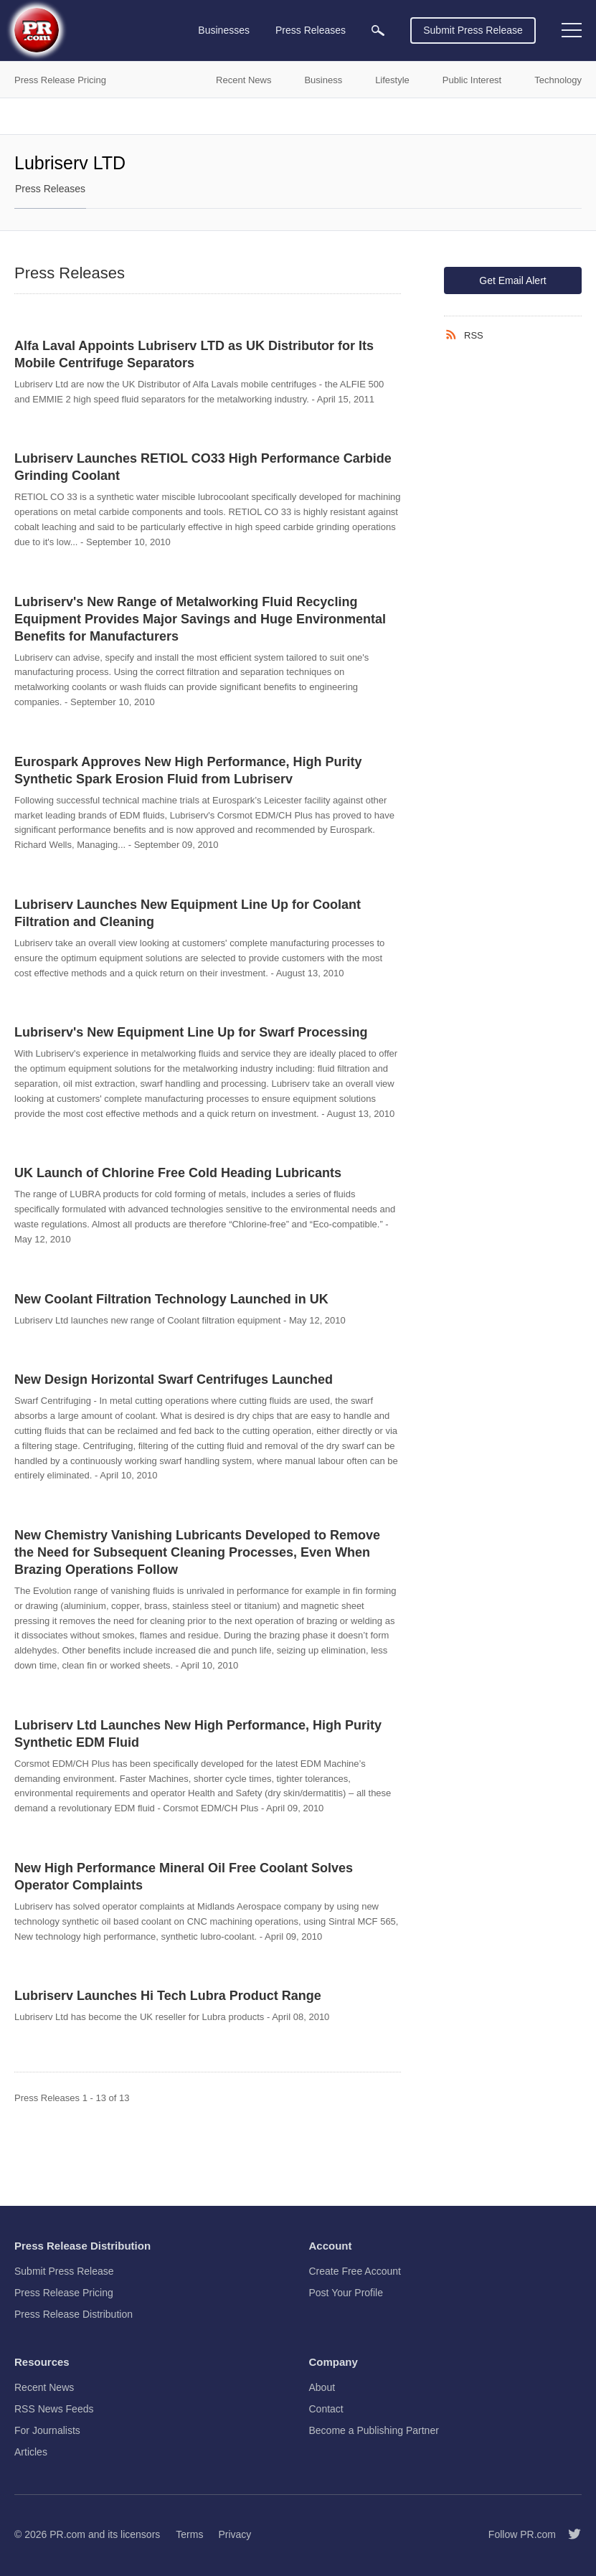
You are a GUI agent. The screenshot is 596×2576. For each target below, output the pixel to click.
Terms (189, 2534)
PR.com (67, 2534)
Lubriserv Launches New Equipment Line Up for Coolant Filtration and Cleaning (187, 913)
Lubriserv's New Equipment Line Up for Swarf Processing (190, 1032)
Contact (326, 2409)
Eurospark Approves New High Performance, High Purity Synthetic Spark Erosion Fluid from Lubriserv (187, 770)
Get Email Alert (512, 280)
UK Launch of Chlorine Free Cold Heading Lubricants (177, 1173)
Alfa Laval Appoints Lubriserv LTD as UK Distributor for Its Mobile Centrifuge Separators (194, 354)
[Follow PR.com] (569, 2534)
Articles (30, 2452)
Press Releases (50, 188)
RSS (473, 335)
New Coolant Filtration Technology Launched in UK (171, 1299)
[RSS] (454, 335)
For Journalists (47, 2430)
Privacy (234, 2534)
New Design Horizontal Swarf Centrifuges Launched (173, 1379)
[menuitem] (378, 30)
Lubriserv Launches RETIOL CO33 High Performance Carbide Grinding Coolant (203, 467)
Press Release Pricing (63, 2292)
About (322, 2387)
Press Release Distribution (73, 2314)
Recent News (44, 2387)
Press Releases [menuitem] (310, 30)
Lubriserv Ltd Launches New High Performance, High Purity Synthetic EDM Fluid (198, 1734)
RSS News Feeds (53, 2409)
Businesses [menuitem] (224, 30)
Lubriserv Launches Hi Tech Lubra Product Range (167, 1995)
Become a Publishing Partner (374, 2430)
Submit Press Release (473, 30)
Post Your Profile (346, 2292)
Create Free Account (355, 2271)
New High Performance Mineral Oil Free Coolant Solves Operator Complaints (183, 1876)
